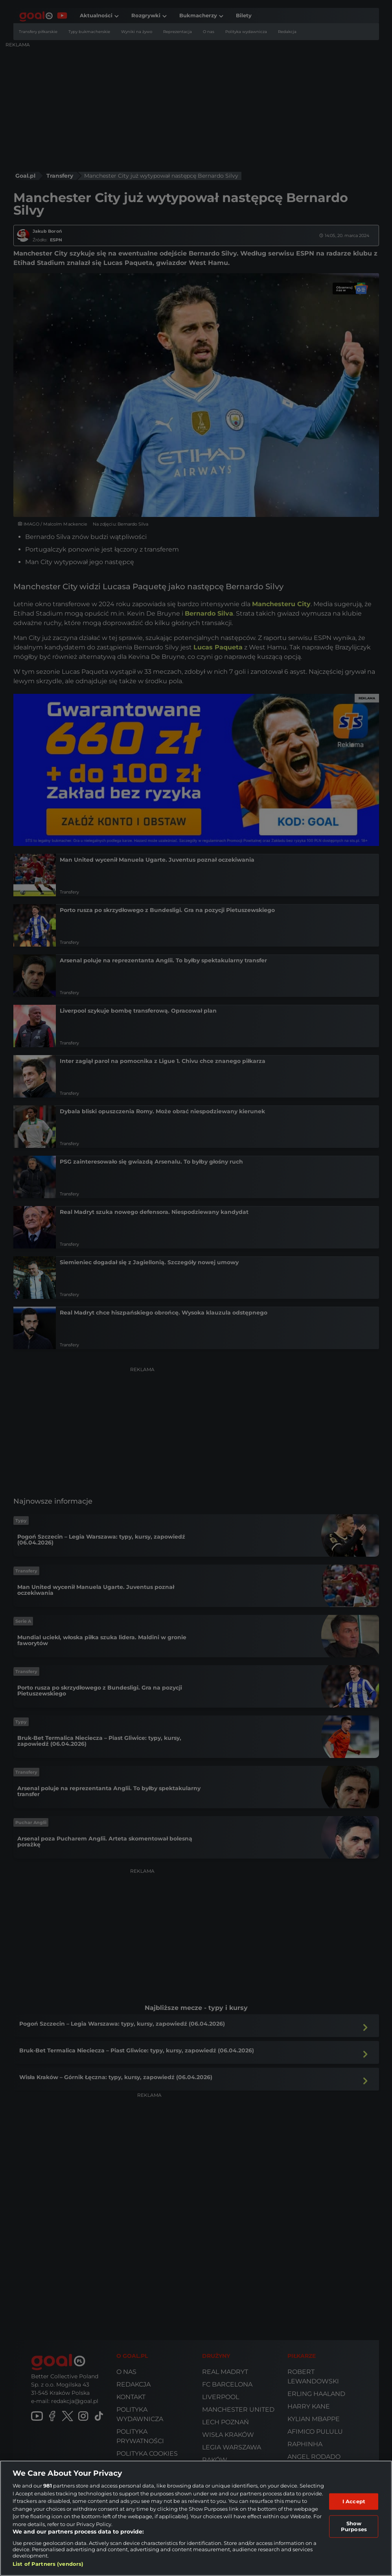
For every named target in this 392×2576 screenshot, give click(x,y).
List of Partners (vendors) (48, 2564)
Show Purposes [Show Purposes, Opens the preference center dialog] (354, 2526)
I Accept (353, 2501)
